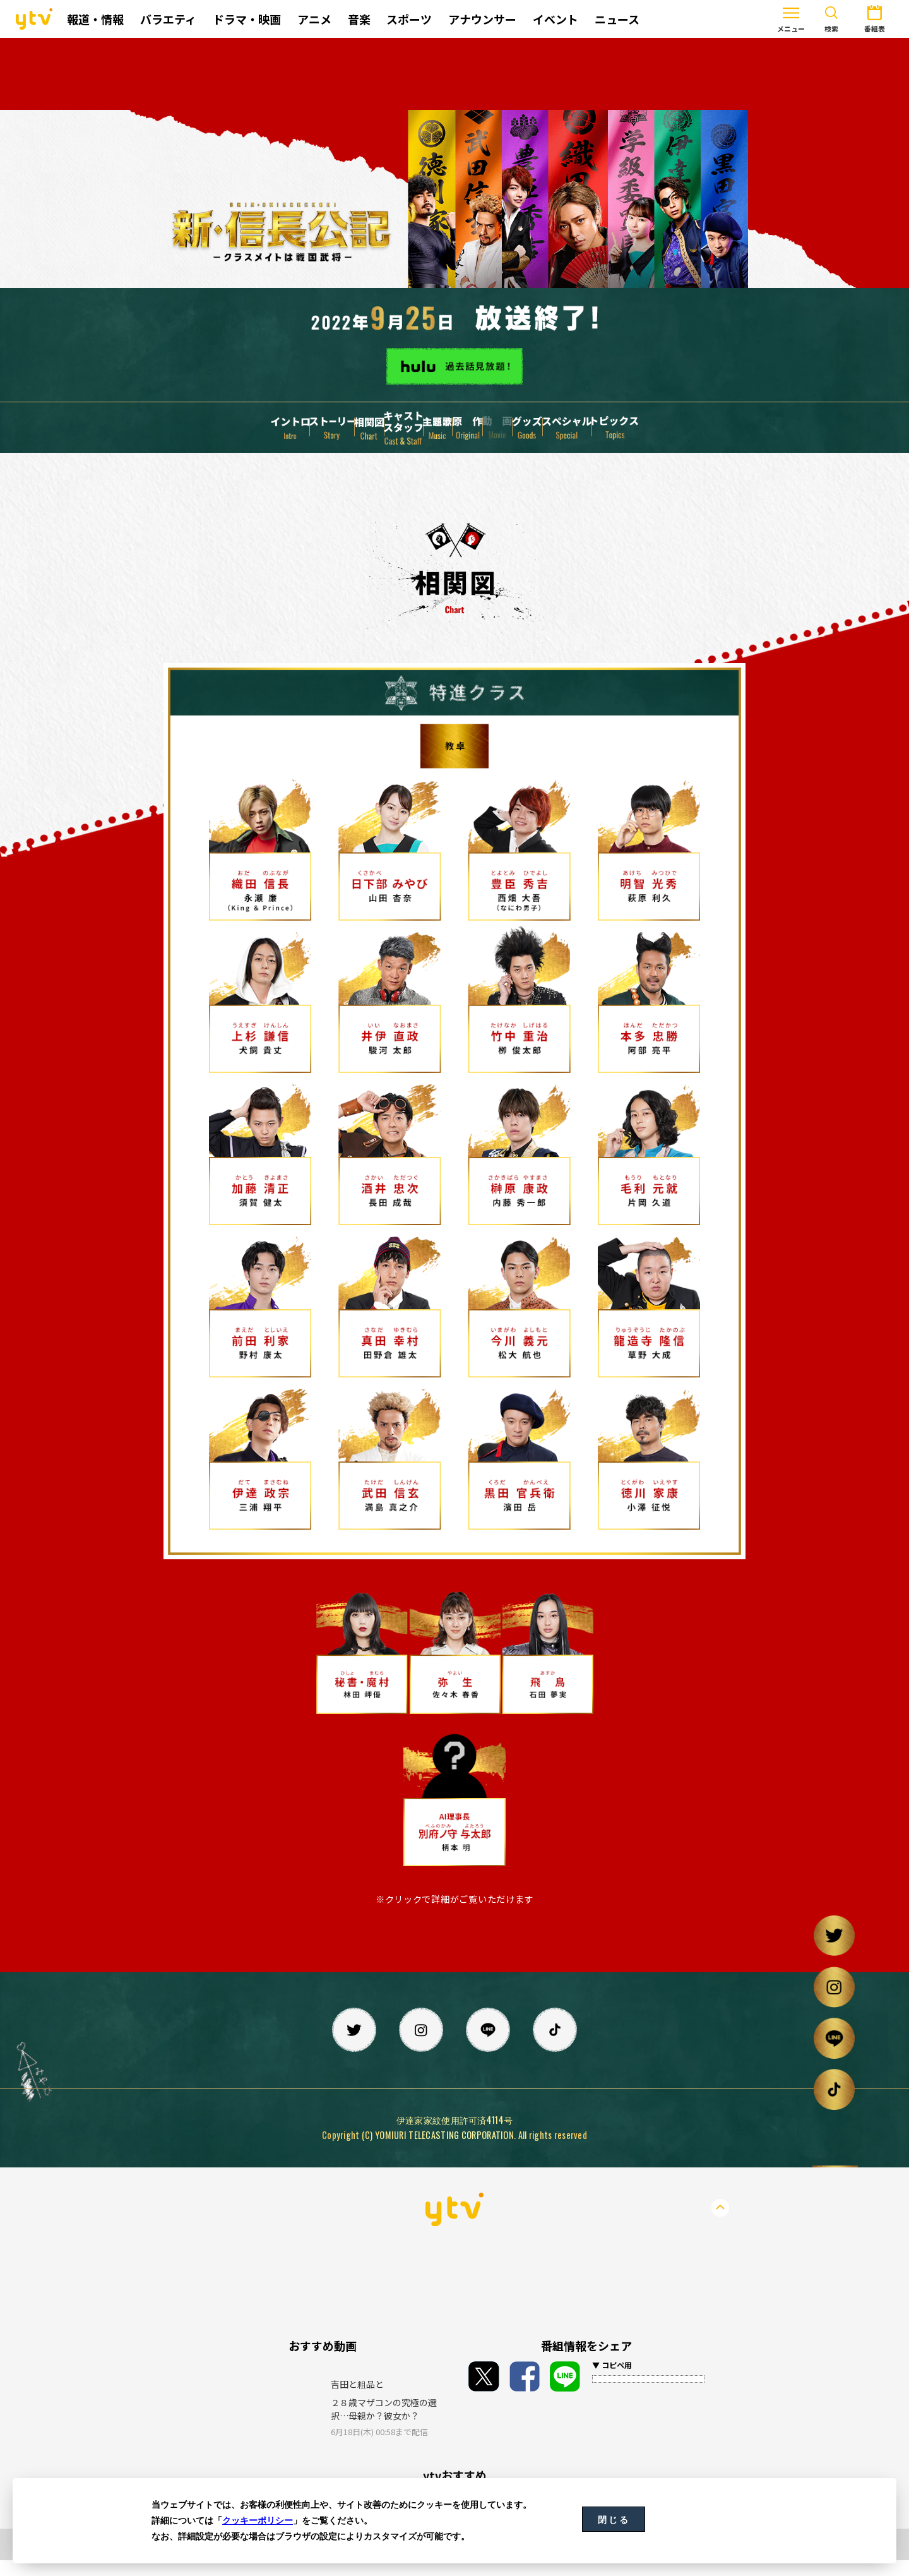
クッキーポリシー (257, 2520)
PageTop (720, 2223)
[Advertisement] (454, 73)
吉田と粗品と (357, 2399)
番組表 (836, 17)
